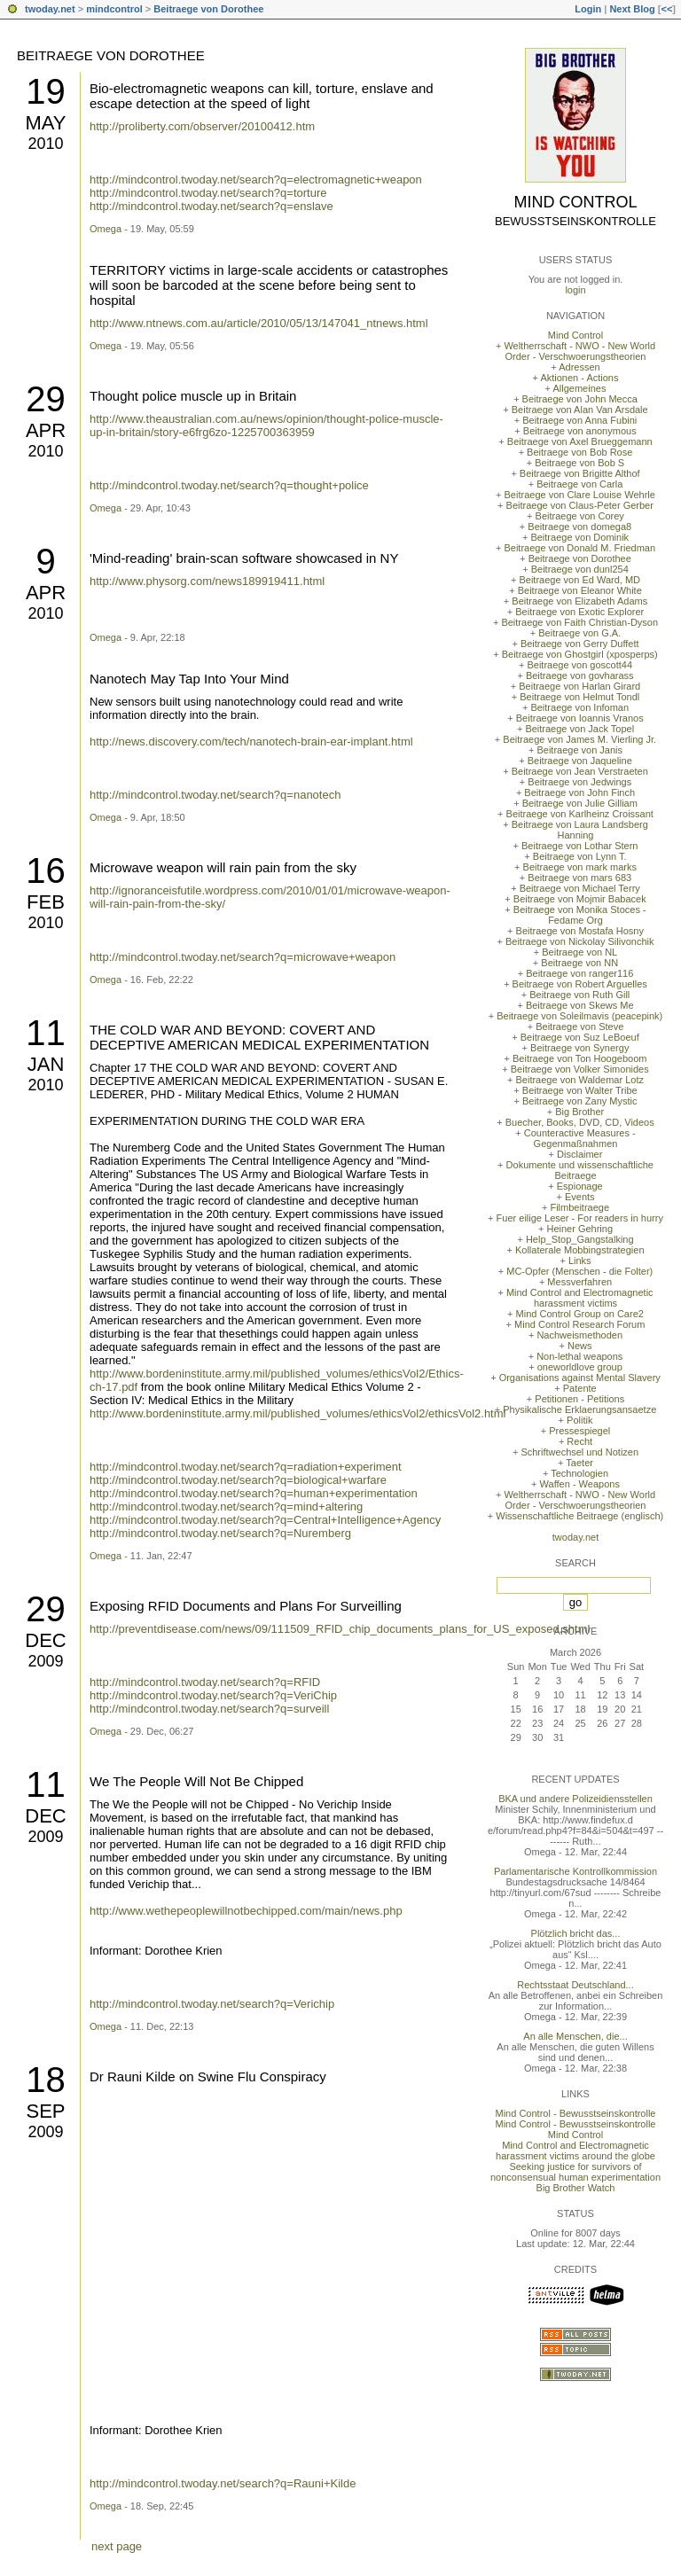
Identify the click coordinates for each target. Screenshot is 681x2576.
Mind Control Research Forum (579, 1324)
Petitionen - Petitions (579, 1398)
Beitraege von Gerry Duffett (580, 643)
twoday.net (50, 9)
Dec (45, 1640)
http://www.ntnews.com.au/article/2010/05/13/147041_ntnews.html (259, 323)
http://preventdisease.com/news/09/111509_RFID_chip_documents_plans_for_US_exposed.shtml (340, 1628)
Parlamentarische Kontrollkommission (575, 1871)
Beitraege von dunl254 (580, 569)
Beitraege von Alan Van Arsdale (580, 409)
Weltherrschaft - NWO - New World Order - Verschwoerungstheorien (579, 351)
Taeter (579, 1462)
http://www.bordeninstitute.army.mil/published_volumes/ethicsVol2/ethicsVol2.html (297, 1413)
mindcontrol (114, 9)
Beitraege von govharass (580, 675)
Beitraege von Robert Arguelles (580, 984)
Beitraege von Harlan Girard (579, 686)
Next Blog (631, 9)
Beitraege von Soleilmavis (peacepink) (579, 1016)
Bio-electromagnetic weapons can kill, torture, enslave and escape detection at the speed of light (262, 96)
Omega (105, 228)
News (580, 1345)
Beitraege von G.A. (579, 633)
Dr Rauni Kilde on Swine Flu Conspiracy (208, 2076)
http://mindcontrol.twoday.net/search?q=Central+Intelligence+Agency (265, 1519)
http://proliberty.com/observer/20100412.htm (202, 126)
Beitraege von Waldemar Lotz (579, 1079)
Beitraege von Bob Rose (579, 452)
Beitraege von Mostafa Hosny (580, 930)
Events (580, 1196)
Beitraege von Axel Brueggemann (580, 441)
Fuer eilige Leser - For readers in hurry (580, 1218)
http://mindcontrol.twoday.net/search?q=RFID (205, 1682)
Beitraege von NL (579, 952)
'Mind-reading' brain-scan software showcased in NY (244, 558)
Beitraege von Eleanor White (580, 590)
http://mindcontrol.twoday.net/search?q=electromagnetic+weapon (256, 179)
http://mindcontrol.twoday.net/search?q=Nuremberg (220, 1533)
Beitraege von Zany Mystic (580, 1101)
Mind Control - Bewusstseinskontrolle (576, 2113)
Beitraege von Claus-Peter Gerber (580, 505)
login (575, 290)
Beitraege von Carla (579, 484)
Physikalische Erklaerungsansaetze (579, 1409)
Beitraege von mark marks (580, 867)
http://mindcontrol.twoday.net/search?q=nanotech (215, 794)
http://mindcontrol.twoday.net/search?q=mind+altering (226, 1506)
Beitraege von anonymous (580, 430)
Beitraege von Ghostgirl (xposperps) (580, 654)
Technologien (579, 1473)
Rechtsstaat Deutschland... (575, 1984)
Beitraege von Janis (579, 750)
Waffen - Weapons (580, 1484)
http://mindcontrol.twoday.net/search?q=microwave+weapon (242, 957)
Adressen (579, 367)
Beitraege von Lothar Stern (579, 845)
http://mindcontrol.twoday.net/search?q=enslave (211, 206)
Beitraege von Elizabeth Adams (579, 601)
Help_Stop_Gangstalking (580, 1239)
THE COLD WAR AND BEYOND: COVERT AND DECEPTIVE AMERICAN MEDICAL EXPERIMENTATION (259, 1037)
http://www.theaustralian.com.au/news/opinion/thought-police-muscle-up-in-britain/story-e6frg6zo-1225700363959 (266, 425)
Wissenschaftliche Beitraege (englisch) (579, 1515)
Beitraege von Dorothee (208, 9)
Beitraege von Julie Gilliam (580, 803)
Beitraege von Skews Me (580, 1005)
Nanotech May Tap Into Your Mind (189, 678)
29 (46, 398)
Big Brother (579, 1111)
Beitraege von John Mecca (580, 399)
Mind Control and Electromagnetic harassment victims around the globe (575, 2150)
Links (579, 1260)
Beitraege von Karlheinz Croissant (580, 813)
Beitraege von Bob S (579, 462)
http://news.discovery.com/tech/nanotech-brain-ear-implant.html (251, 741)
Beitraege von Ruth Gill (579, 994)
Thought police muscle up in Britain (193, 395)
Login (588, 9)
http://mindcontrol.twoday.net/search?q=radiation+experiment (246, 1466)
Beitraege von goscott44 (579, 665)
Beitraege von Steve (579, 1026)
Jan (46, 1064)
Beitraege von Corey (580, 516)
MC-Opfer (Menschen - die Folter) (579, 1271)
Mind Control (576, 202)
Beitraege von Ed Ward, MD (579, 579)
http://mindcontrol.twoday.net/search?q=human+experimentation (254, 1493)
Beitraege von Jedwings (579, 782)
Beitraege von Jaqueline (580, 760)
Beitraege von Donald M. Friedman (579, 548)
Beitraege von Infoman (579, 707)
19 (46, 91)
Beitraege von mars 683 (579, 877)
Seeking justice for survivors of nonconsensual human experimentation (575, 2171)
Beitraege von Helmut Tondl (579, 696)
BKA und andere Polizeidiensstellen (575, 1798)
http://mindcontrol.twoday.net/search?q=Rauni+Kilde (223, 2483)
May (45, 123)
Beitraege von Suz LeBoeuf (580, 1037)
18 (46, 2079)
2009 (45, 1661)
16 (46, 870)
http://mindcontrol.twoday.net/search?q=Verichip (212, 2003)
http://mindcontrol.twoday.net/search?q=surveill (209, 1708)
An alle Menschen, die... (575, 2036)
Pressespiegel (579, 1430)
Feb (46, 902)
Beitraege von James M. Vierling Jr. (579, 739)
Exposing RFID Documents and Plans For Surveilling (246, 1605)
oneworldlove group (579, 1367)
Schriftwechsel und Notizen (579, 1452)
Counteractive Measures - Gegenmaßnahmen (580, 1138)
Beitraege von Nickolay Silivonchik (579, 941)
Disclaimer (579, 1154)
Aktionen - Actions (579, 377)
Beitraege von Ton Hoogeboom (579, 1058)
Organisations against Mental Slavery (580, 1377)
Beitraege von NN (579, 962)
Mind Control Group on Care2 (580, 1313)
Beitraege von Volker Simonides (580, 1069)
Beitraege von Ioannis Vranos (580, 718)
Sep (45, 2111)
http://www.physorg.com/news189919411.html (207, 581)
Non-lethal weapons (579, 1356)
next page (116, 2546)
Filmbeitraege (579, 1207)
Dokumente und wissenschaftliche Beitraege (580, 1170)
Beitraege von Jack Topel (579, 728)
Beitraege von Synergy (579, 1047)
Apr (46, 430)
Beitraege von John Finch (579, 792)
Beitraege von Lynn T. (580, 856)
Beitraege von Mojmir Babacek (579, 899)
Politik (579, 1420)
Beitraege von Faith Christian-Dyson (579, 622)
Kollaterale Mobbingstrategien (580, 1250)
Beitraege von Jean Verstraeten (580, 771)
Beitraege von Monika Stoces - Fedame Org (579, 914)
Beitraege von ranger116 (579, 973)
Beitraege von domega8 (579, 526)
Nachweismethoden (579, 1335)
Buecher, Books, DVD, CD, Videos (579, 1122)
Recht (579, 1441)
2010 (45, 143)
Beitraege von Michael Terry (580, 888)
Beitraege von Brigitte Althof (580, 473)
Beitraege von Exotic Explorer (579, 611)
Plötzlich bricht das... (576, 1933)
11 (46, 1032)
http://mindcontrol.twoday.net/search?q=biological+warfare (238, 1480)
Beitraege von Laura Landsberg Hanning (580, 829)
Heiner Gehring (579, 1228)
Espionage (580, 1186)
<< (666, 9)
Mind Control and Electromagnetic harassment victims (580, 1297)
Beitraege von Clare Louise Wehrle (580, 494)
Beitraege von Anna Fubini (579, 420)
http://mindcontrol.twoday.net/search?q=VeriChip (213, 1695)
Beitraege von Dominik (579, 537)
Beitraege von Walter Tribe (580, 1090)
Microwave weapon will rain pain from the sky (223, 867)
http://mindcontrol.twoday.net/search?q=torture (208, 192)
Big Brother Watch (575, 2187)
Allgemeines (579, 388)
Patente (580, 1388)
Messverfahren (579, 1281)
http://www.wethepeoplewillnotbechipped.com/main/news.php (246, 1910)
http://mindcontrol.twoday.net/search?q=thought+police (229, 485)
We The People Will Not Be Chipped (196, 1781)
